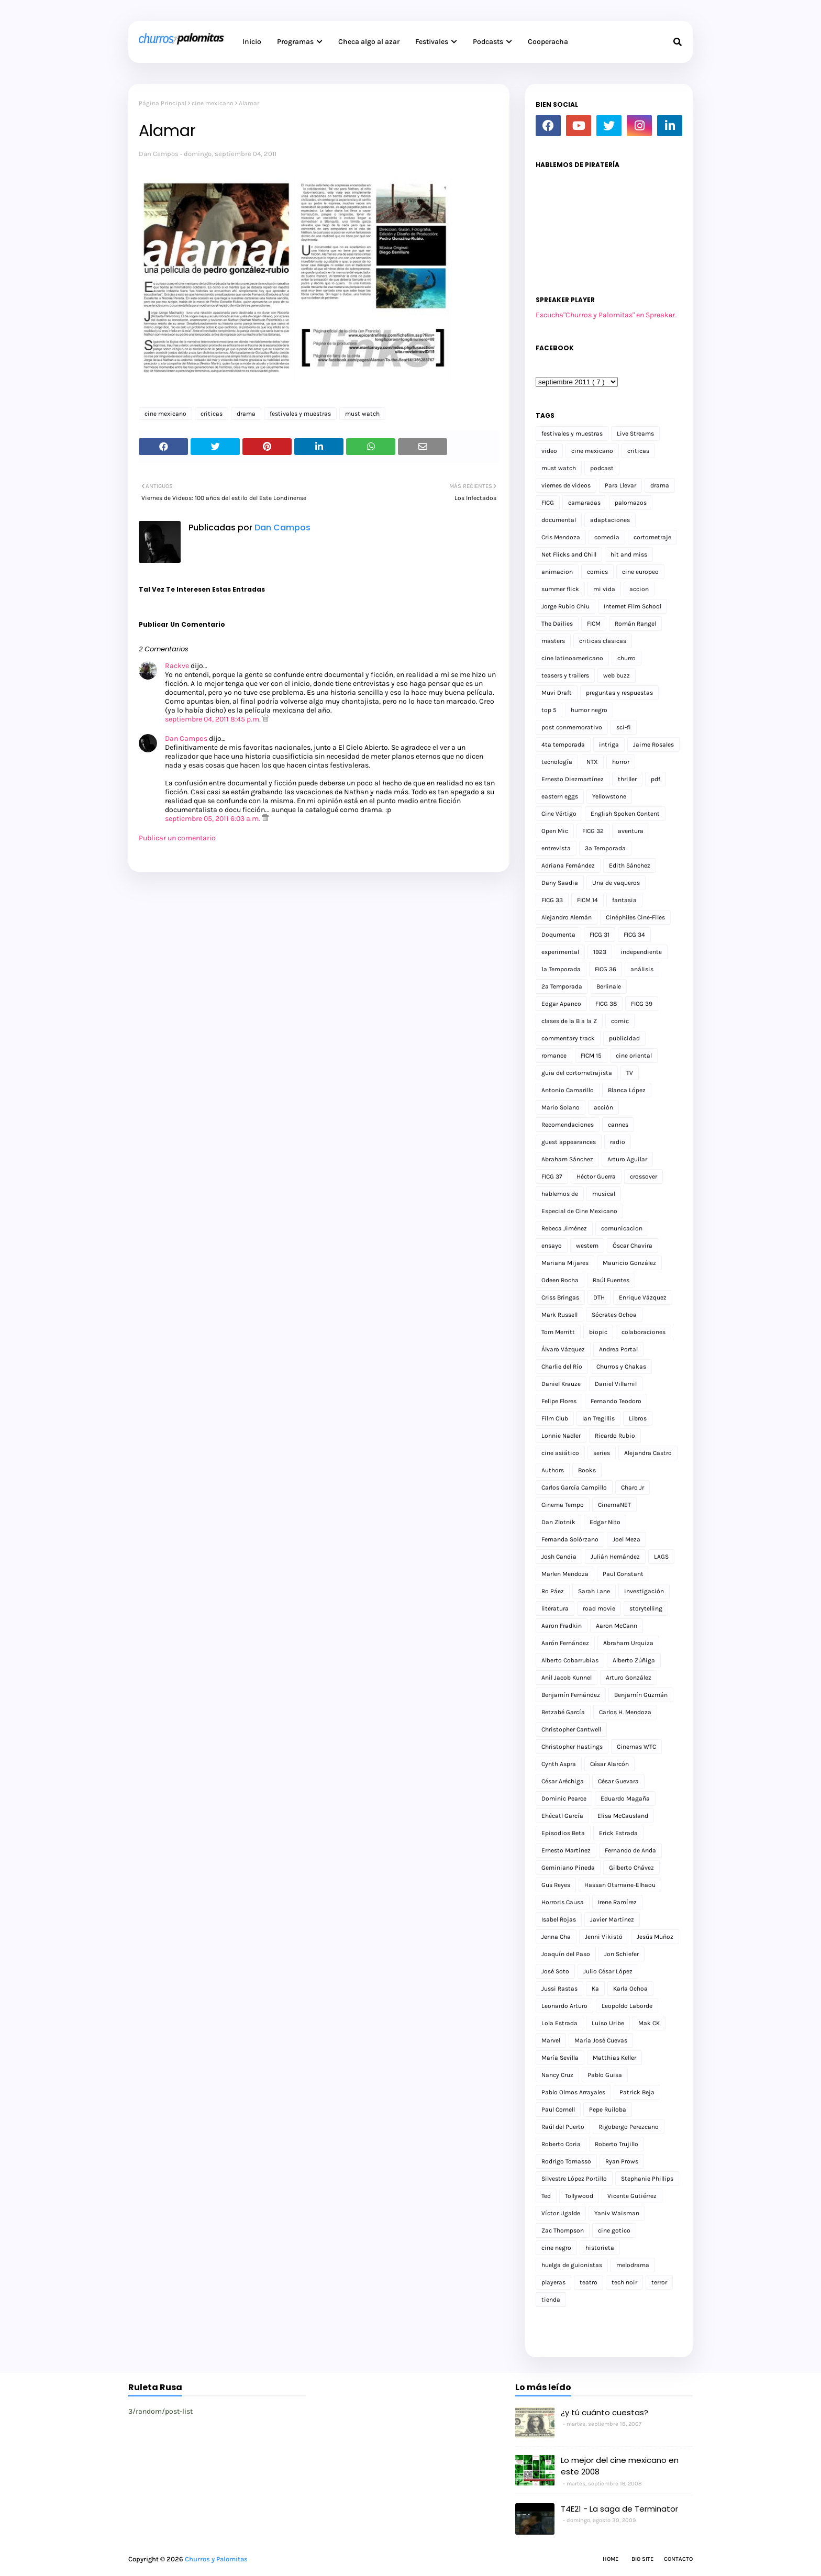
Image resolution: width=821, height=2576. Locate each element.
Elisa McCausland (622, 1815)
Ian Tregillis (598, 1418)
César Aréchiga (562, 1781)
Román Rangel (635, 623)
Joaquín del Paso (565, 1954)
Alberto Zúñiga (634, 1660)
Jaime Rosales (653, 744)
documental (558, 520)
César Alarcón (609, 1764)
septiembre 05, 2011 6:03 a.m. (213, 818)
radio (617, 1142)
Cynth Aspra (558, 1764)
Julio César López (608, 1971)
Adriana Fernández (568, 865)
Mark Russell (559, 1314)
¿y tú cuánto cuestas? (604, 2412)
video (549, 450)
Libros (638, 1418)
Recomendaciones (567, 1124)
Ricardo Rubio (615, 1435)
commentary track (568, 1038)
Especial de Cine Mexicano (579, 1211)
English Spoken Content (625, 813)
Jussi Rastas (559, 1988)
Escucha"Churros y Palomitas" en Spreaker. (606, 314)
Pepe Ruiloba (607, 2109)
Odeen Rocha (560, 1280)
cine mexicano (213, 103)
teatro (588, 2282)
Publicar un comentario (177, 838)
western (587, 1245)
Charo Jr (632, 1487)
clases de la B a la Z (569, 1021)
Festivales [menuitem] (431, 41)
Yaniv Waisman (616, 2213)
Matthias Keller (614, 2057)
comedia (606, 537)
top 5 (549, 710)
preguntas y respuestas (619, 692)
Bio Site (642, 2559)
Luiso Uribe (608, 2023)
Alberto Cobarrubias (569, 1660)
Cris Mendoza (560, 537)
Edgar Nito (605, 1522)
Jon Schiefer (621, 1954)
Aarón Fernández (565, 1643)
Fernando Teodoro (616, 1401)
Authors (552, 1470)
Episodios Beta (563, 1833)
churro (626, 658)
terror (659, 2282)
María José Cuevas (600, 2040)
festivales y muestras (300, 413)
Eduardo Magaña (625, 1798)
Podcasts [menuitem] (488, 41)
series (601, 1453)
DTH (599, 1297)
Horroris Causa (562, 1902)
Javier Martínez (612, 1919)
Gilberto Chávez (631, 1867)
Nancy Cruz (557, 2075)
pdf (655, 779)
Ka (595, 1988)
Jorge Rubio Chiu (565, 606)
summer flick (560, 589)
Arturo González (628, 1677)
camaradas (584, 502)
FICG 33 (552, 900)
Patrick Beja (636, 2092)
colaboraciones (643, 1332)
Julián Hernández (615, 1556)
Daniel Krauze (561, 1383)
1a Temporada (561, 969)
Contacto (678, 2559)
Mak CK (649, 2023)
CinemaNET (614, 1504)
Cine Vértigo (558, 813)
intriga (609, 744)
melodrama (632, 2265)
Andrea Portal (618, 1349)
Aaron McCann (616, 1625)
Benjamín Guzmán (641, 1694)
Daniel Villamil (616, 1383)
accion (639, 589)
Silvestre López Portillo (574, 2178)
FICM (594, 623)
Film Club (554, 1418)
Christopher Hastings (572, 1746)
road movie (599, 1608)
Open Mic (554, 831)
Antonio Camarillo (567, 1090)
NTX (592, 761)
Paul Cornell (558, 2109)
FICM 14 (587, 900)
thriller (627, 779)
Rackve (177, 665)
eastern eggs (559, 796)
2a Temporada (561, 986)
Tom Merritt (558, 1332)
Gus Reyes (555, 1885)
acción (603, 1107)
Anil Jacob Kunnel (566, 1677)
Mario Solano (560, 1107)
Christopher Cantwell (571, 1729)
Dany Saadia (559, 882)
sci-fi (623, 727)
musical (603, 1193)
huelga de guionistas (571, 2265)
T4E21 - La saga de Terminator (619, 2508)
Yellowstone (609, 796)
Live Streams (635, 433)
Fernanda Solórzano (569, 1539)
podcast (602, 468)
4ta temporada (563, 744)
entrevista (556, 848)
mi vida (604, 589)
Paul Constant (623, 1574)
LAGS (661, 1556)
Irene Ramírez (617, 1902)
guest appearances (568, 1142)
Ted (546, 2196)
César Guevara (618, 1781)
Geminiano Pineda (568, 1867)
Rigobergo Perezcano (628, 2126)
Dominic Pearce (563, 1798)
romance (554, 1055)
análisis (641, 969)
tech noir (624, 2282)
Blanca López (627, 1090)
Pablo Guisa (604, 2075)
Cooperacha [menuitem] (548, 41)
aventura (631, 831)
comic (620, 1021)
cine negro (556, 2247)
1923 (599, 952)
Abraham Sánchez (567, 1159)
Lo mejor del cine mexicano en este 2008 (620, 2466)
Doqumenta (558, 934)
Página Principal (162, 103)
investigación (644, 1591)
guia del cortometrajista (576, 1072)
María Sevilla (560, 2057)
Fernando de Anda (630, 1850)
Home (610, 2559)
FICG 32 (593, 831)
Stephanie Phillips (647, 2178)
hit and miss (629, 554)
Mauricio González (629, 1263)
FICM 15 (591, 1055)
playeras (553, 2282)
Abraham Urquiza (628, 1643)
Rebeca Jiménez (564, 1228)
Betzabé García (563, 1712)
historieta (599, 2247)
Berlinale (608, 986)
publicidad (624, 1038)
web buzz (616, 675)
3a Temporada (605, 848)
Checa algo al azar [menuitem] (369, 41)
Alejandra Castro (648, 1453)
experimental (560, 952)
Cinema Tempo (562, 1504)
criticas (212, 413)
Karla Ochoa (630, 1988)
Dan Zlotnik (558, 1522)
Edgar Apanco (561, 1003)
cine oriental (634, 1055)
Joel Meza (626, 1539)
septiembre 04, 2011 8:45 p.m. (213, 719)
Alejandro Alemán (566, 917)
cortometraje (652, 537)
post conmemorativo (571, 727)
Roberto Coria (561, 2144)
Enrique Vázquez (643, 1297)
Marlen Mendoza (565, 1574)
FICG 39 (641, 1003)
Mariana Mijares (565, 1263)
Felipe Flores (558, 1401)
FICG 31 (599, 934)
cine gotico (614, 2230)
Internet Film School (632, 606)
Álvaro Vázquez (563, 1349)
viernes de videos (566, 485)
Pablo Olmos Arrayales (573, 2092)
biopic (598, 1332)
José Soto (555, 1971)
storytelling (645, 1608)
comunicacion (621, 1228)
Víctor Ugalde (560, 2213)
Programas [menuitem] (295, 41)
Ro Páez (552, 1591)
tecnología (556, 761)
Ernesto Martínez (566, 1850)
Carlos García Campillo (574, 1487)
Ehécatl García (562, 1815)
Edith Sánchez (629, 865)
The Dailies (557, 623)
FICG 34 (634, 934)
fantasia (624, 900)
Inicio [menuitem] (251, 41)
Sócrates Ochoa (614, 1314)
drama (246, 413)
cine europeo (640, 571)
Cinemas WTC (636, 1746)
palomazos (631, 502)
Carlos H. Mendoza (625, 1712)
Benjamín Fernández (570, 1694)
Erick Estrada (618, 1833)
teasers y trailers (565, 675)
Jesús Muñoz (655, 1936)
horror (620, 761)
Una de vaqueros (616, 882)
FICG (547, 502)
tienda (550, 2299)
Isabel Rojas (558, 1919)
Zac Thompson (562, 2230)
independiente (641, 952)
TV (629, 1072)
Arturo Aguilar (627, 1159)
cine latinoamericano (572, 658)
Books (587, 1470)
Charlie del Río (561, 1366)
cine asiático (560, 1453)
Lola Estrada (559, 2023)
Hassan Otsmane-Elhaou (620, 1885)
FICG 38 (606, 1003)
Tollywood (579, 2196)
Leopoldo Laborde (627, 2005)
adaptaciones (610, 520)
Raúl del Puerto (562, 2126)
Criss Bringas (560, 1297)
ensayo (551, 1245)
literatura (555, 1608)
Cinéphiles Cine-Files (635, 917)
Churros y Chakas (621, 1366)
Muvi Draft (556, 692)
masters (553, 641)
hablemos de (559, 1193)
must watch (362, 413)
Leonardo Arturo (564, 2005)
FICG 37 (551, 1176)
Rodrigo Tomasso (566, 2161)
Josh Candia (558, 1556)
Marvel (550, 2040)
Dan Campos (159, 154)
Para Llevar (620, 485)
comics (597, 571)
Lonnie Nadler (561, 1435)
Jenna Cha (556, 1936)
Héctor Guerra (596, 1176)
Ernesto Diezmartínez (572, 779)
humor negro (589, 710)
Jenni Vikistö (604, 1936)
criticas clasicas (602, 641)
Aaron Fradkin (561, 1625)
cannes (618, 1124)
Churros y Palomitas (216, 2559)
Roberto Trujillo (616, 2144)
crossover (643, 1176)
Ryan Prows (621, 2161)
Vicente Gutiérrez (632, 2196)
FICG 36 (605, 969)
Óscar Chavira (632, 1245)
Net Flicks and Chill (568, 554)
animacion (557, 571)
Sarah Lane (594, 1591)
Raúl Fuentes (611, 1280)
